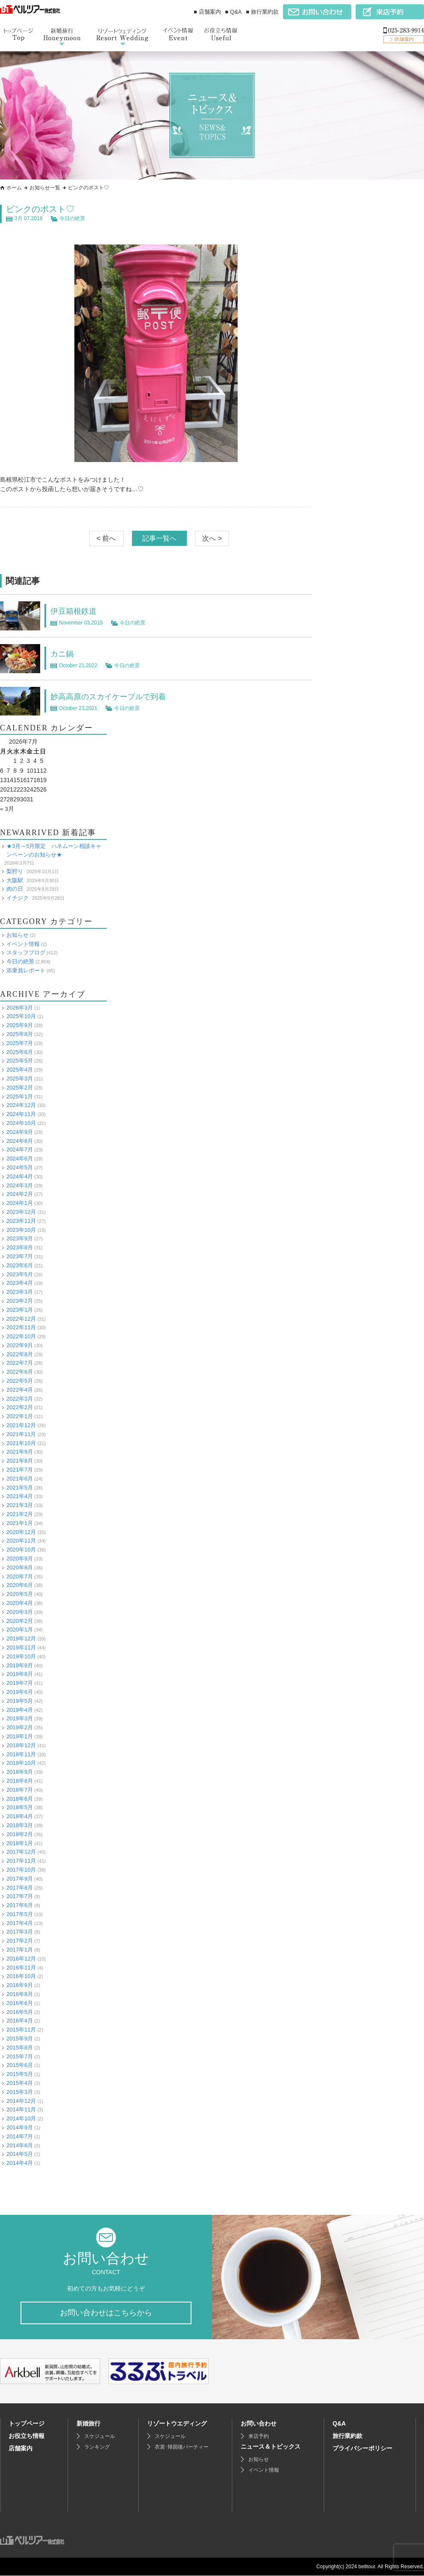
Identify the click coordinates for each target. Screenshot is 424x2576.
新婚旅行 (88, 2423)
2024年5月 (19, 1167)
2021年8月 (19, 1460)
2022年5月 (19, 1381)
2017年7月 (19, 1896)
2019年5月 (19, 1700)
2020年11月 (21, 1540)
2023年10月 (21, 1229)
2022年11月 (21, 1327)
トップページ (26, 2423)
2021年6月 (19, 1478)
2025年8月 (19, 1034)
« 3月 (7, 808)
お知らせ (17, 935)
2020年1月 (19, 1629)
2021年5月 (19, 1487)
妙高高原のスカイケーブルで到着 (114, 696)
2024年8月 (19, 1140)
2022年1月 (19, 1416)
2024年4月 (19, 1176)
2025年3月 (19, 1078)
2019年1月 (19, 1736)
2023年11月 (21, 1220)
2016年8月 (19, 1994)
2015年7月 (19, 2056)
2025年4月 (19, 1069)
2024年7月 (19, 1149)
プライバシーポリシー (362, 2448)
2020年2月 (19, 1620)
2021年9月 (19, 1451)
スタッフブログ (25, 952)
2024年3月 (19, 1185)
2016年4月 (19, 2020)
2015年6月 (19, 2065)
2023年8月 (19, 1247)
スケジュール (99, 2437)
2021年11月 (21, 1434)
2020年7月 (19, 1576)
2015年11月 (21, 2029)
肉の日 (14, 889)
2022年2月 (19, 1407)
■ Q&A (233, 12)
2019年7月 (19, 1683)
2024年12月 (21, 1105)
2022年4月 (19, 1390)
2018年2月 (19, 1834)
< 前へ (106, 538)
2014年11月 (21, 2109)
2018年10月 (21, 1763)
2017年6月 (19, 1905)
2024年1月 (19, 1203)
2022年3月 (19, 1398)
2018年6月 (19, 1798)
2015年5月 (19, 2074)
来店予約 (258, 2437)
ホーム (14, 188)
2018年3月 (19, 1825)
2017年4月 (19, 1922)
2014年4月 (19, 2163)
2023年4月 (19, 1283)
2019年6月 (19, 1692)
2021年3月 (19, 1505)
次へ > (212, 538)
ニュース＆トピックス (270, 2447)
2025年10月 (21, 1016)
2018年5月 (19, 1807)
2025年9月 (19, 1025)
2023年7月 (19, 1256)
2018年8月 (19, 1781)
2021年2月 (19, 1514)
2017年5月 (19, 1914)
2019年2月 (19, 1727)
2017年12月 (21, 1852)
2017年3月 (19, 1931)
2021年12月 (21, 1425)
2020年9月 (19, 1558)
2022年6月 (19, 1372)
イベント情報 (23, 943)
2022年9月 (19, 1345)
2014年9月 (19, 2127)
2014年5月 (19, 2154)
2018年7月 (19, 1789)
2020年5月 (19, 1594)
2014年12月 (21, 2100)
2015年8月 (19, 2047)
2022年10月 (21, 1336)
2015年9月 (19, 2038)
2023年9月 (19, 1238)
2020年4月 (19, 1603)
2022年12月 (21, 1318)
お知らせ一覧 (44, 188)
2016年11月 (21, 1967)
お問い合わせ (259, 2423)
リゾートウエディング (177, 2423)
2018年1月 (19, 1843)
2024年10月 (21, 1123)
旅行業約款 (347, 2436)
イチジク (17, 898)
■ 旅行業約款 (262, 12)
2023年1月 (19, 1309)
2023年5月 (19, 1274)
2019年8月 (19, 1674)
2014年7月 (19, 2136)
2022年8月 (19, 1354)
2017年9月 (19, 1878)
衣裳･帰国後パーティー (182, 2447)
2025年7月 (19, 1043)
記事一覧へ (159, 538)
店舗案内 (20, 2448)
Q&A (339, 2423)
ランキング (97, 2447)
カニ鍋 (63, 653)
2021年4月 (19, 1496)
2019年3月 (19, 1718)
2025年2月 (19, 1087)
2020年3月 (19, 1612)
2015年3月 (19, 2092)
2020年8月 (19, 1567)
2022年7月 (19, 1363)
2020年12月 (21, 1531)
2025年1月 (19, 1096)
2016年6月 (19, 2003)
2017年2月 (19, 1940)
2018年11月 (21, 1754)
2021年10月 (21, 1443)
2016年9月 (19, 1985)
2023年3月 (19, 1292)
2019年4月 (19, 1709)
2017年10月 (21, 1869)
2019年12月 (21, 1638)
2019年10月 (21, 1656)
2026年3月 (19, 1007)
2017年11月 (21, 1861)
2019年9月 (19, 1665)
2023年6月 (19, 1265)
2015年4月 (19, 2083)
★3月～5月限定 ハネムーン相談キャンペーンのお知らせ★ (53, 850)
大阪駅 (14, 880)
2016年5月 (19, 2011)
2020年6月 (19, 1585)
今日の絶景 (72, 218)
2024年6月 (19, 1158)
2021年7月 (19, 1469)
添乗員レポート (25, 970)
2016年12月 (21, 1958)
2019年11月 (21, 1647)
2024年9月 (19, 1131)
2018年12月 (21, 1745)
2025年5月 (19, 1060)
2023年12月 (21, 1212)
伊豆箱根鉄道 (76, 610)
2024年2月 (19, 1194)
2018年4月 (19, 1816)
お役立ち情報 (26, 2436)
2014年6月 (19, 2145)
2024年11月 (21, 1114)
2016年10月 (21, 1976)
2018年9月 (19, 1772)
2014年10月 (21, 2118)
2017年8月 (19, 1887)
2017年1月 (19, 1949)
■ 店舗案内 (207, 12)
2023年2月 (19, 1301)
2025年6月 (19, 1051)
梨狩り (14, 871)
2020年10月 (21, 1549)
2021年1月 (19, 1523)
